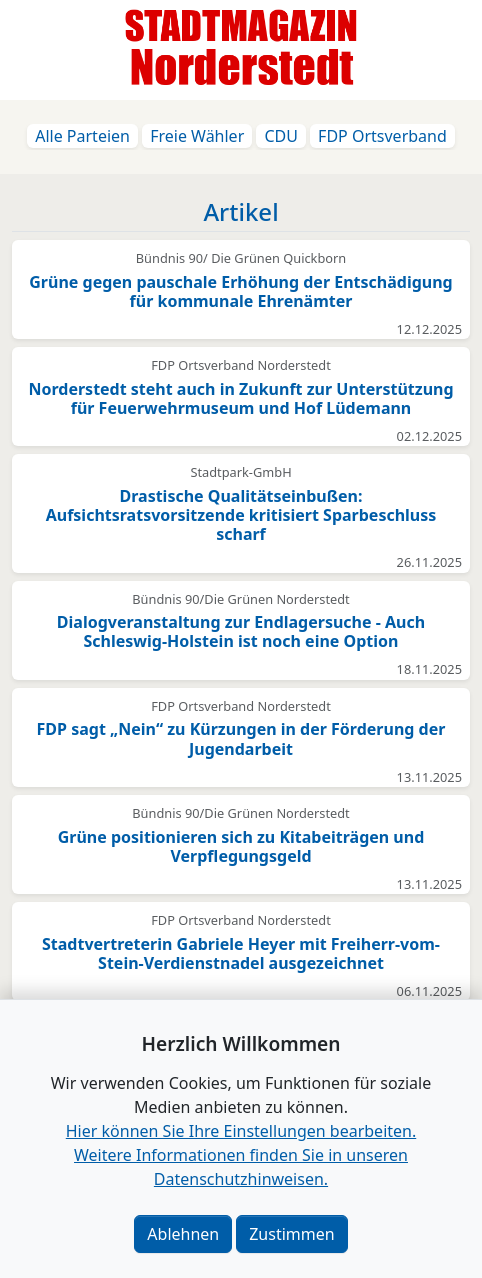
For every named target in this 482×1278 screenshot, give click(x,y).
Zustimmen (291, 1234)
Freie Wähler (197, 136)
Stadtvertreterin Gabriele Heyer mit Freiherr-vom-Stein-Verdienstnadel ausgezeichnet (241, 953)
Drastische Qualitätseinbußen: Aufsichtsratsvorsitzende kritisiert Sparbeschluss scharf (241, 515)
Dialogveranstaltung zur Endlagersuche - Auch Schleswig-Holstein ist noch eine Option (241, 631)
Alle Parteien (82, 136)
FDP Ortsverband (382, 136)
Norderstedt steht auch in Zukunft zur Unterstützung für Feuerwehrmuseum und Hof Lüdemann (240, 398)
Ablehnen (183, 1234)
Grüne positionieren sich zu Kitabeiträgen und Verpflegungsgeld (241, 846)
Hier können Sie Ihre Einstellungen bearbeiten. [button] (241, 1131)
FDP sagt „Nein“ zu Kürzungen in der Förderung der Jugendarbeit (241, 738)
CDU (281, 136)
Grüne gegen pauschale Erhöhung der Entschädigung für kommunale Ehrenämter (240, 291)
